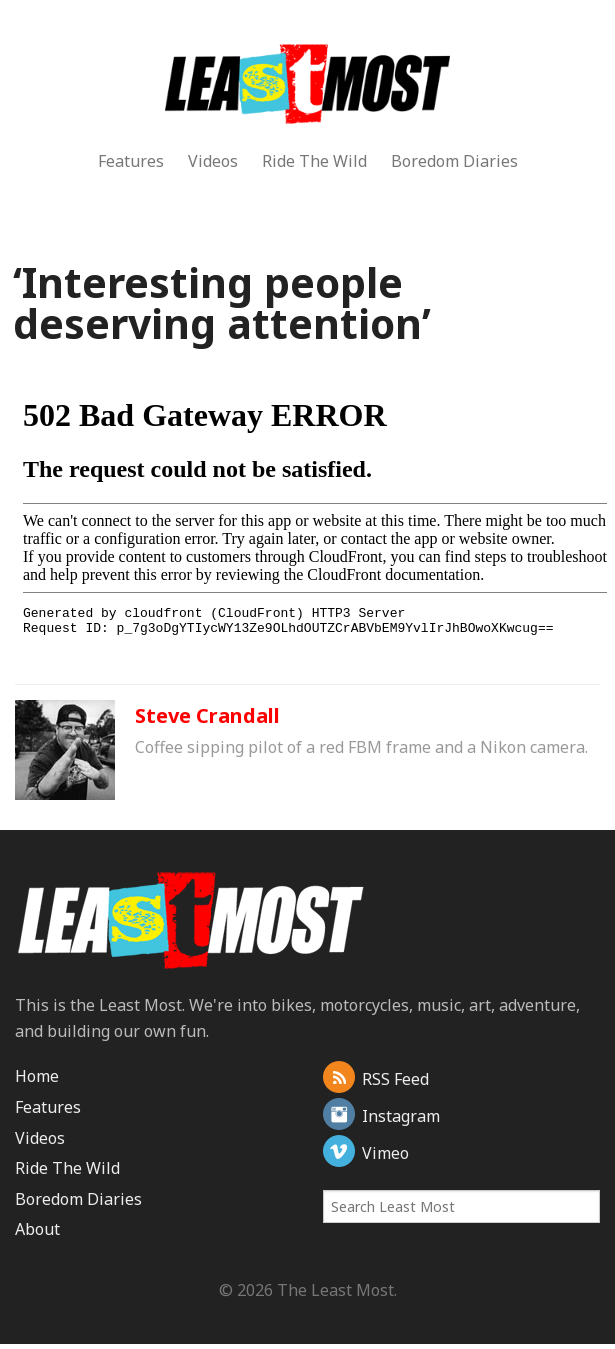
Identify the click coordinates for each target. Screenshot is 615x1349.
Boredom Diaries (454, 161)
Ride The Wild (314, 161)
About (37, 1229)
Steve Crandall (207, 715)
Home (37, 1076)
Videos (213, 161)
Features (131, 161)
